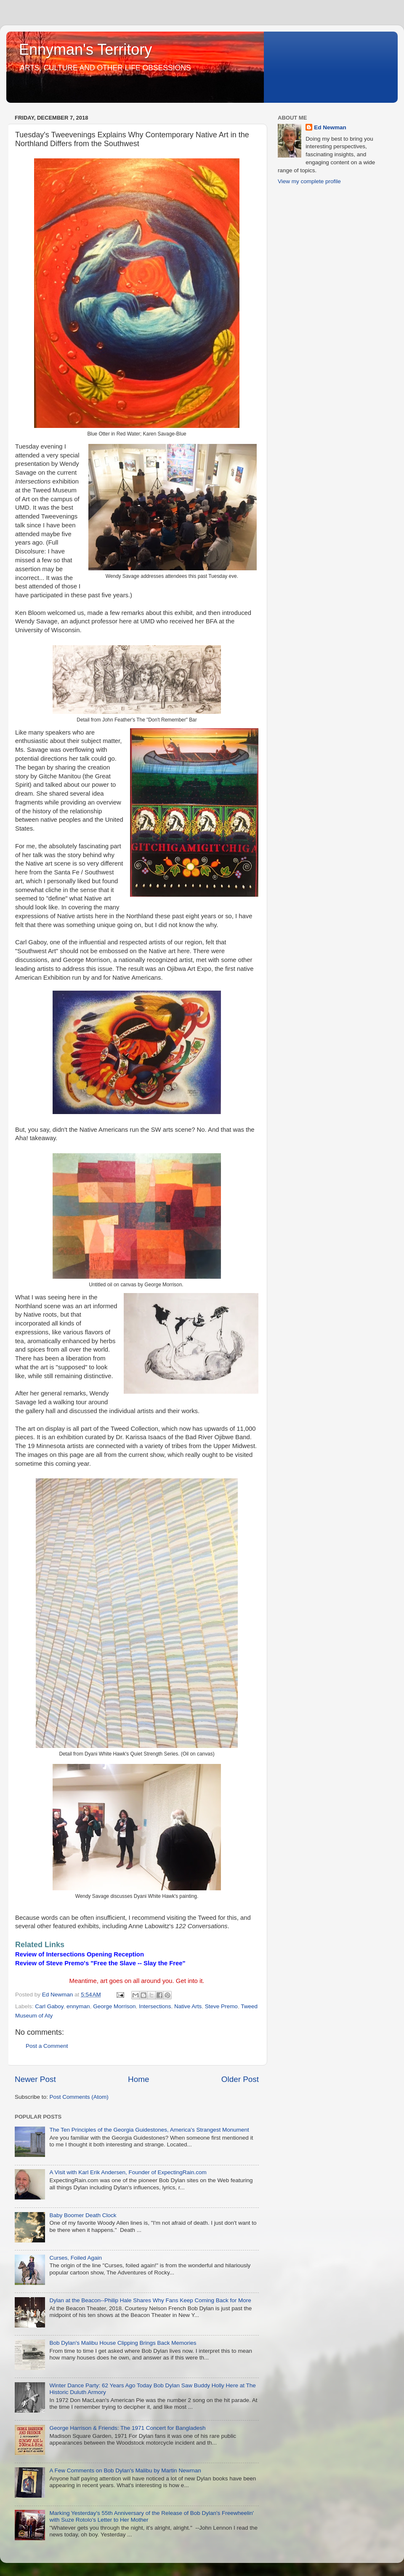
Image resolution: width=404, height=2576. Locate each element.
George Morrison (114, 2006)
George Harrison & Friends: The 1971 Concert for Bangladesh (127, 2428)
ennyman (78, 2006)
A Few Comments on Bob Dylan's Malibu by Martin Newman (125, 2470)
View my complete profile (309, 181)
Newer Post (35, 2079)
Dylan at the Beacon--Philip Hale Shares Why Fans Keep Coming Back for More (150, 2300)
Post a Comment (47, 2046)
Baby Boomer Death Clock (82, 2215)
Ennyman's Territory (85, 49)
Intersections (155, 2006)
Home (138, 2079)
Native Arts (188, 2006)
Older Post (240, 2079)
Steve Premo (221, 2006)
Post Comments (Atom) (79, 2097)
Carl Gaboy (49, 2006)
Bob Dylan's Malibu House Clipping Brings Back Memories (122, 2343)
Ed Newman (330, 127)
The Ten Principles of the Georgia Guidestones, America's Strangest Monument (149, 2130)
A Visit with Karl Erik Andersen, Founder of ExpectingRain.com (127, 2172)
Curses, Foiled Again (75, 2258)
